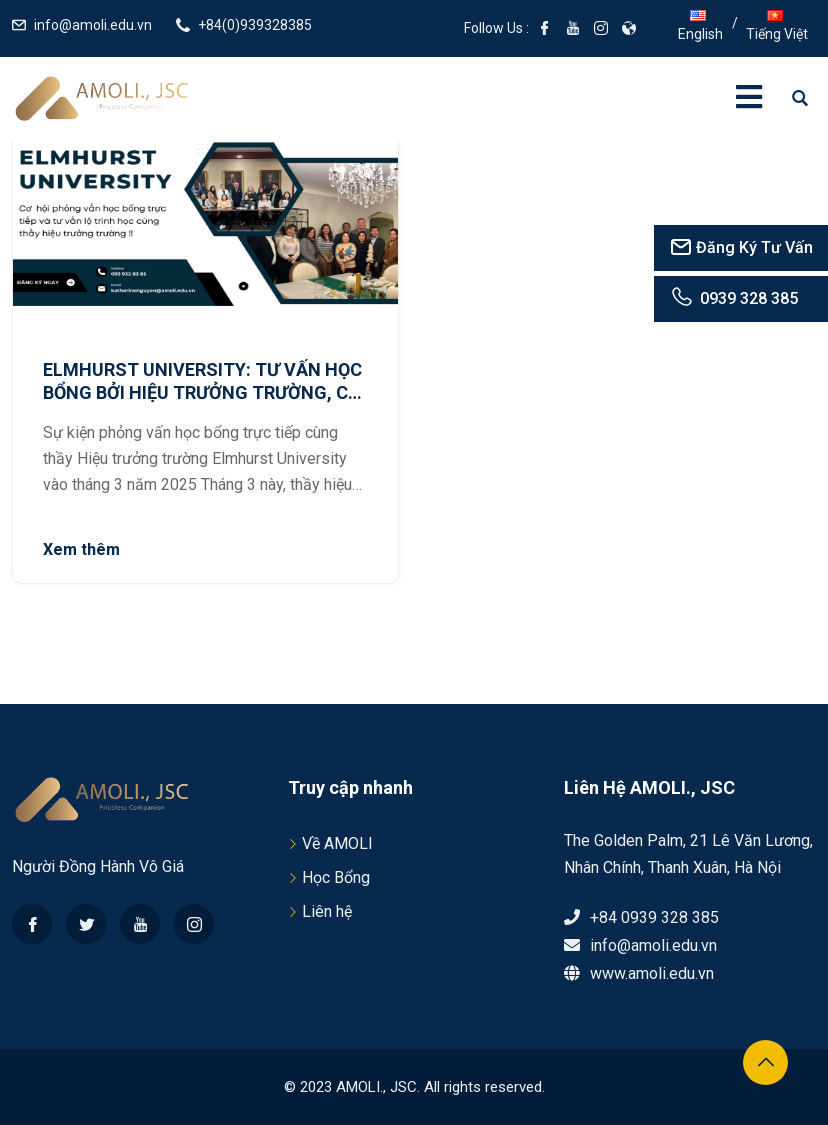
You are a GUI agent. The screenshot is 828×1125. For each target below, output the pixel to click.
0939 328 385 (733, 298)
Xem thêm (81, 549)
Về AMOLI (337, 843)
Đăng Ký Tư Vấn (741, 247)
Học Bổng (336, 877)
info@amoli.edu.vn (93, 25)
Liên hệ (327, 911)
